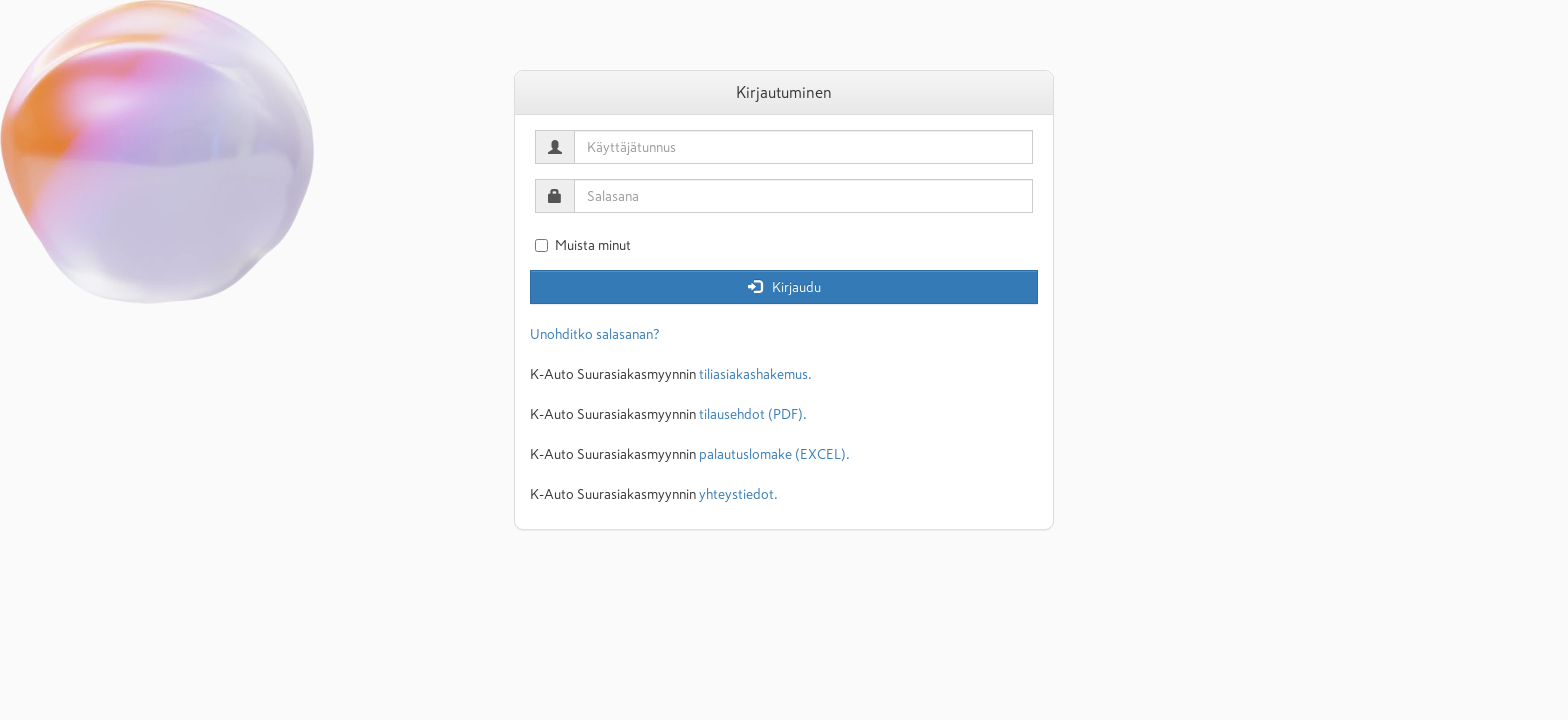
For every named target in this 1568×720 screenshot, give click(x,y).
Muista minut (583, 245)
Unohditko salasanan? (594, 334)
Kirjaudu (784, 286)
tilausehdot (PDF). (753, 414)
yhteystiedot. (738, 494)
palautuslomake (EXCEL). (774, 454)
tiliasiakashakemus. (755, 374)
